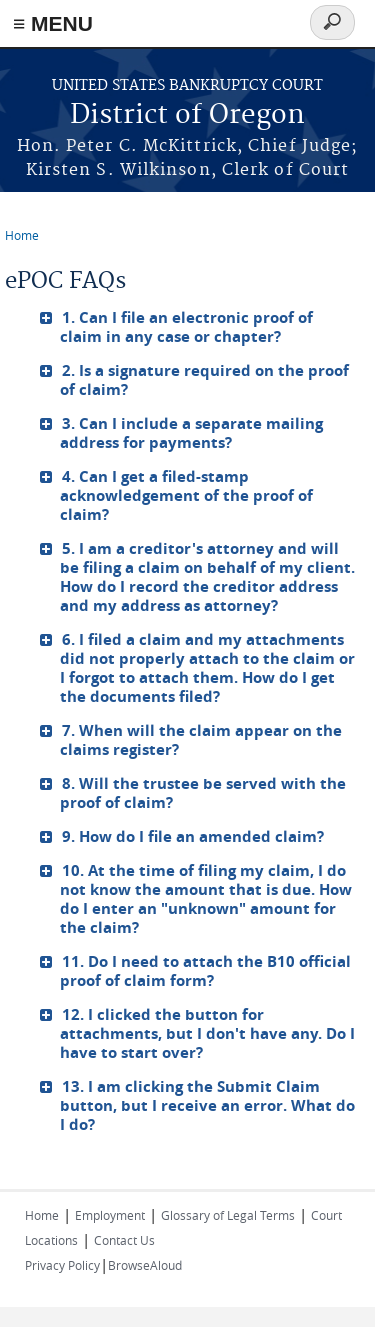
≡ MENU (53, 23)
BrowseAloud (145, 1265)
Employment (110, 1215)
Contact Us (124, 1240)
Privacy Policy (62, 1265)
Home (22, 235)
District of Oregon (187, 115)
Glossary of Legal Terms (228, 1215)
